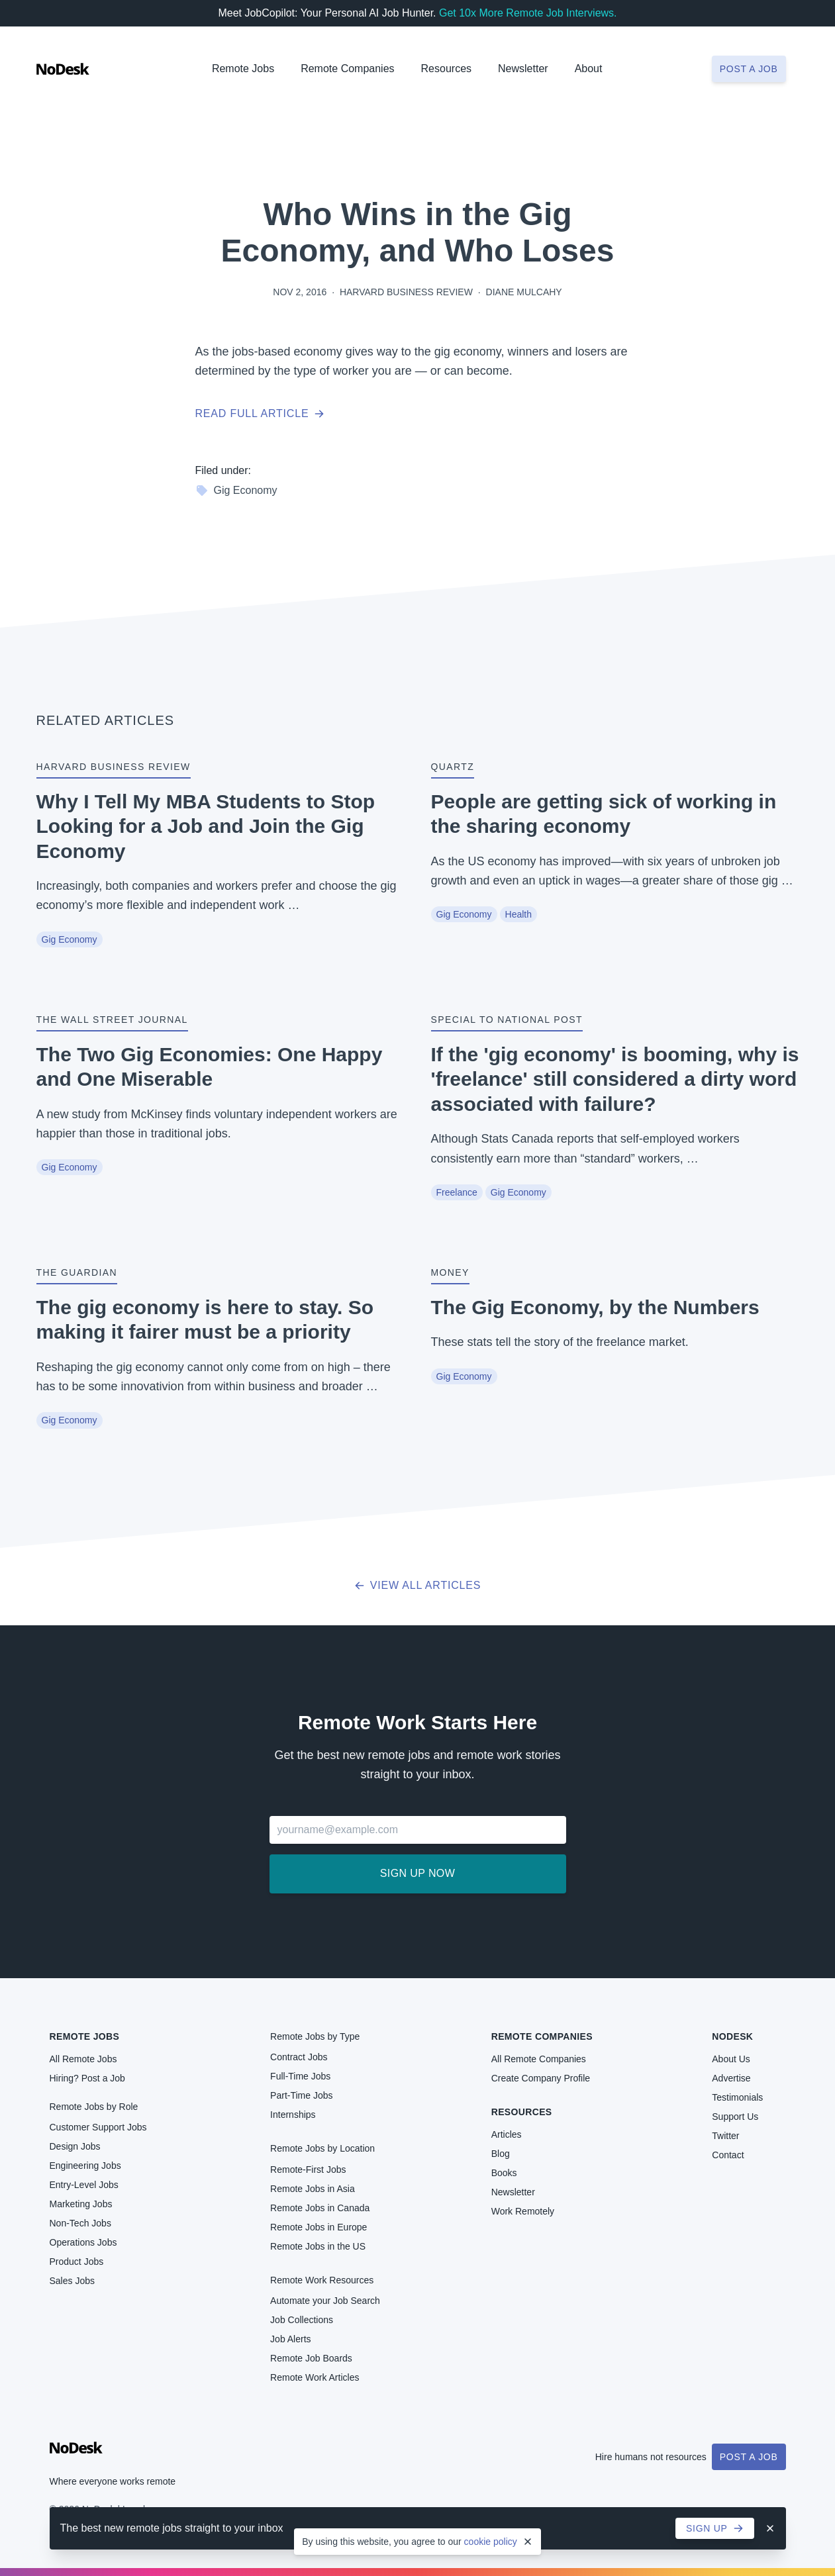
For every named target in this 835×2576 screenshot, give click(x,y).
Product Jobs (77, 2261)
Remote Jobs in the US (318, 2246)
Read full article (260, 413)
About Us (731, 2059)
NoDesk (732, 2036)
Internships (292, 2114)
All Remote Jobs (83, 2059)
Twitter (725, 2135)
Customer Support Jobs (98, 2127)
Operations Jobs (83, 2242)
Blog (500, 2153)
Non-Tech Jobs (80, 2223)
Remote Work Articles (314, 2377)
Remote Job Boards (311, 2358)
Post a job (749, 69)
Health (518, 914)
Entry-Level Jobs (84, 2184)
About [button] (589, 68)
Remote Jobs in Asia (312, 2188)
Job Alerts (290, 2339)
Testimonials (737, 2097)
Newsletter (523, 68)
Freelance (456, 1192)
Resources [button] (446, 68)
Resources (521, 2112)
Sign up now (417, 1873)
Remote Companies (347, 68)
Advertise (731, 2078)
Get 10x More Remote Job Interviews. (528, 13)
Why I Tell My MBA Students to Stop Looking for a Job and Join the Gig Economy (205, 826)
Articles (506, 2134)
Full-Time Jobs (300, 2076)
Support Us (735, 2116)
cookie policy (490, 2541)
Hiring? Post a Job (87, 2078)
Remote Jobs (243, 68)
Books (504, 2173)
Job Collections (301, 2319)
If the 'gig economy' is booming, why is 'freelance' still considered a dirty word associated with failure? (615, 1079)
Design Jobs (75, 2146)
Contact (728, 2155)
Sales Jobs (72, 2280)
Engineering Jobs (85, 2165)
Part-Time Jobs (301, 2095)
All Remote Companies (538, 2059)
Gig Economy (236, 490)
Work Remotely (522, 2211)
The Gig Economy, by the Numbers (595, 1307)
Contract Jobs (298, 2057)
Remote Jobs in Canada (319, 2208)
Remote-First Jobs (308, 2169)
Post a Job (749, 2457)
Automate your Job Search (325, 2300)
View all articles (417, 1585)
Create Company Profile (540, 2078)
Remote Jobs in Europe (318, 2227)
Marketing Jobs (81, 2204)
